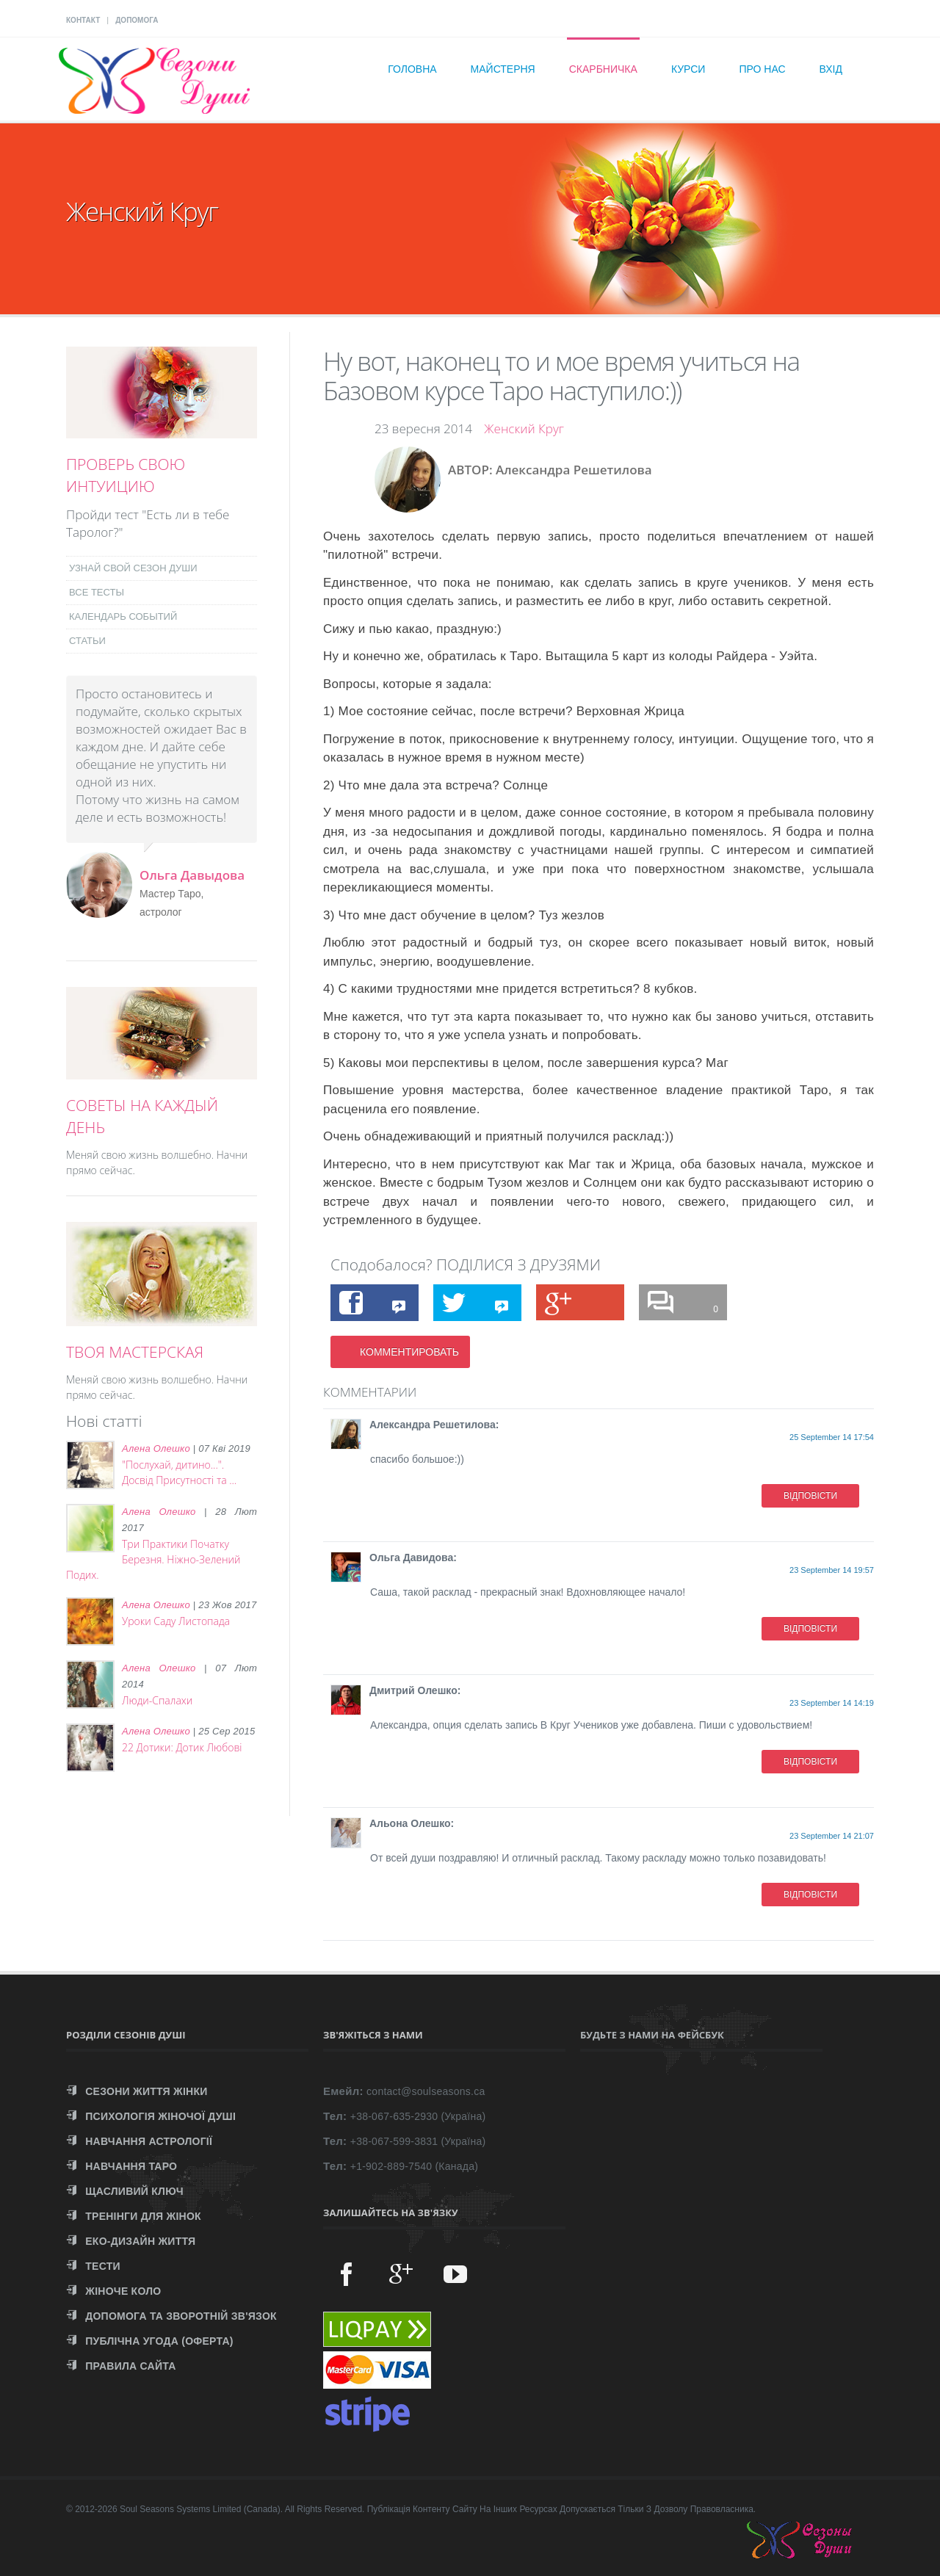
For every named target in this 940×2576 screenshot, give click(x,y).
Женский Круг (524, 428)
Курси (688, 69)
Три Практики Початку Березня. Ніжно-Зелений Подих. (153, 1559)
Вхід (831, 69)
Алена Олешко (156, 1448)
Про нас (762, 69)
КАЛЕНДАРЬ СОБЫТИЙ (123, 616)
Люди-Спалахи (157, 1700)
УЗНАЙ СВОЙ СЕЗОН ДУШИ (133, 568)
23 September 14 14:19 (831, 1702)
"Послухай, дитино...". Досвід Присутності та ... (179, 1472)
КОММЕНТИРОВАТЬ (409, 1352)
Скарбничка (603, 69)
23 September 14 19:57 (831, 1570)
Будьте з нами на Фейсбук (652, 2034)
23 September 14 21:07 (831, 1835)
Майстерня (503, 69)
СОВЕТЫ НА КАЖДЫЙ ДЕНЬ (142, 1116)
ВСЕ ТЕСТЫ (96, 592)
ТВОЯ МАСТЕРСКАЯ (134, 1352)
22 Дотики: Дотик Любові (182, 1747)
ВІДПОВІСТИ (810, 1496)
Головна (412, 69)
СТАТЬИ (87, 640)
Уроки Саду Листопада (176, 1621)
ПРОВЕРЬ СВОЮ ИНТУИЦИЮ (125, 475)
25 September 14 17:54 (831, 1437)
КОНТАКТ (83, 20)
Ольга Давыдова (192, 874)
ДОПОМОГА (136, 20)
